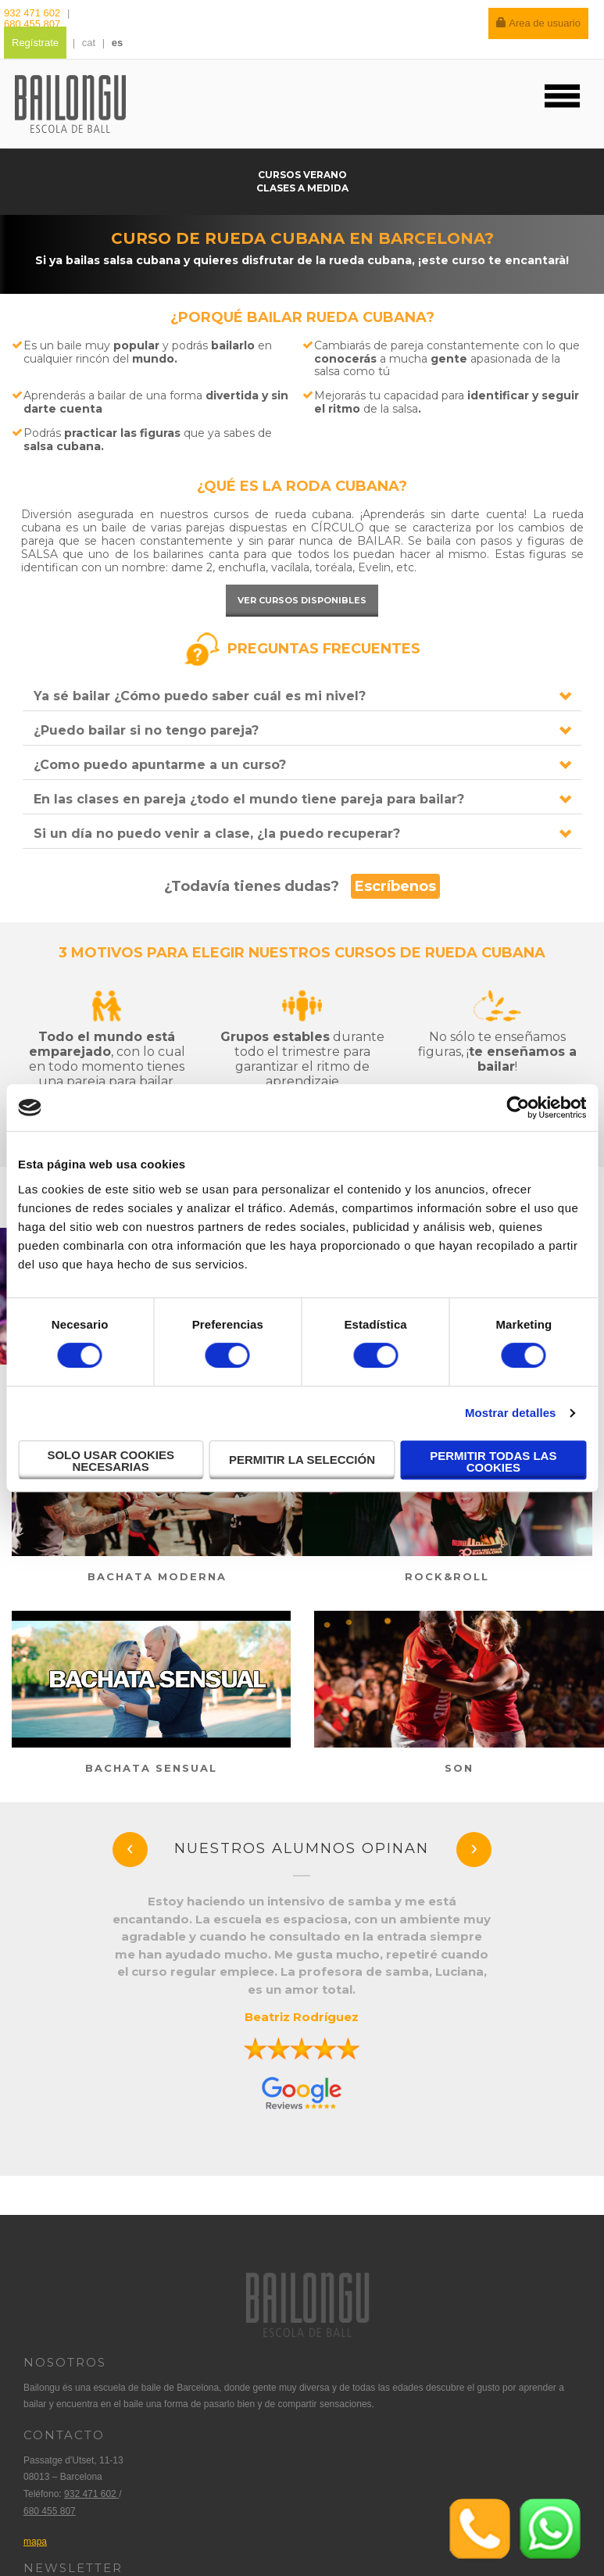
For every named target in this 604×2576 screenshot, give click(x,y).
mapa (35, 2541)
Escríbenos (395, 886)
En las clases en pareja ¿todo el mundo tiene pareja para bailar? (249, 799)
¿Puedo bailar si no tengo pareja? (146, 730)
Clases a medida (302, 188)
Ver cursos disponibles (302, 600)
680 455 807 (32, 24)
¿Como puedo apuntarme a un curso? (160, 764)
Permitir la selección (302, 1459)
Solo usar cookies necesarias (110, 1460)
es (117, 42)
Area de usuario (538, 23)
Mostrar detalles (510, 1412)
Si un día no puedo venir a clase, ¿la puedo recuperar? (217, 833)
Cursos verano (302, 175)
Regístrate (35, 42)
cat (88, 42)
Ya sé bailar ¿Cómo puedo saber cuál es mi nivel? (200, 696)
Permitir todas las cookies (493, 1461)
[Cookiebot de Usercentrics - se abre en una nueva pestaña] (517, 1107)
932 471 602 (33, 13)
